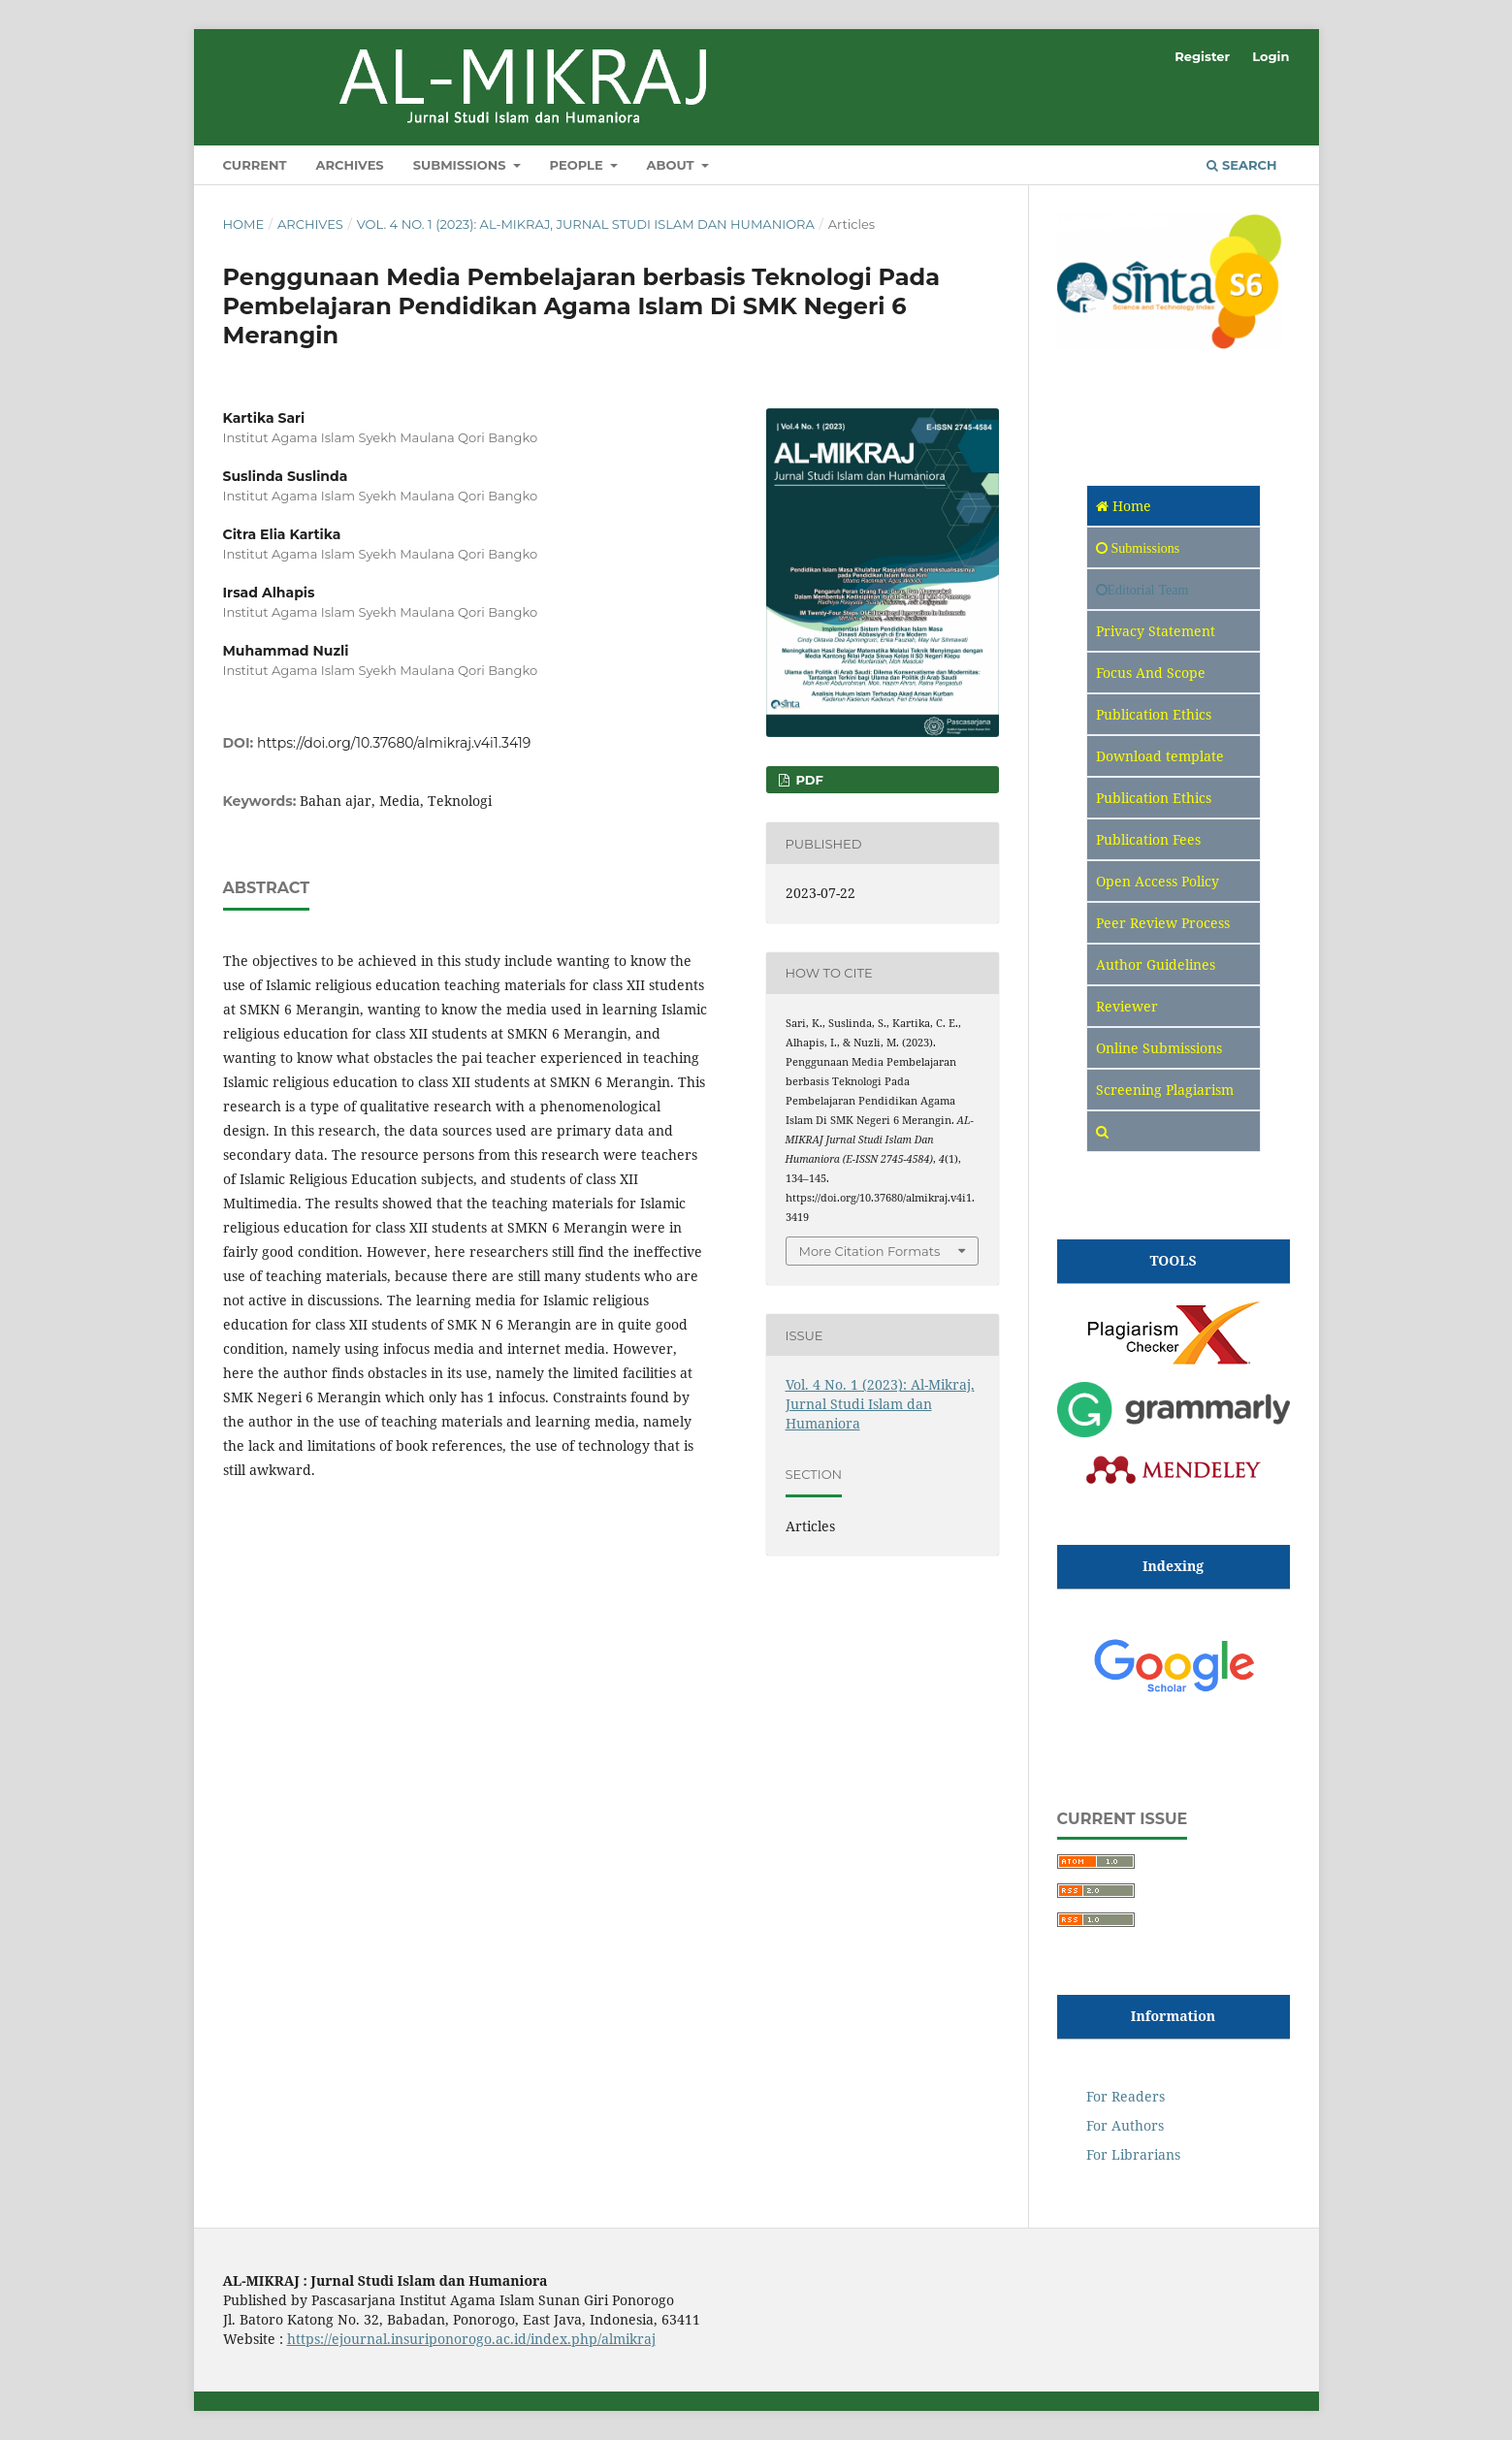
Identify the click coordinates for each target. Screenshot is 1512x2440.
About (672, 165)
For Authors (1125, 2125)
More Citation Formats (870, 1251)
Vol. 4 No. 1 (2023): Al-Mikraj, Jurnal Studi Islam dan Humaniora (586, 224)
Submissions (461, 165)
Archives (350, 165)
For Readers (1125, 2096)
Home (244, 224)
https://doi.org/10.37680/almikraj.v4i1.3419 (394, 743)
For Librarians (1133, 2154)
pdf (807, 779)
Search (1241, 165)
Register (1202, 56)
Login (1270, 56)
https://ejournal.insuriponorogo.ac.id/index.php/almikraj (471, 2338)
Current (255, 165)
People (578, 165)
